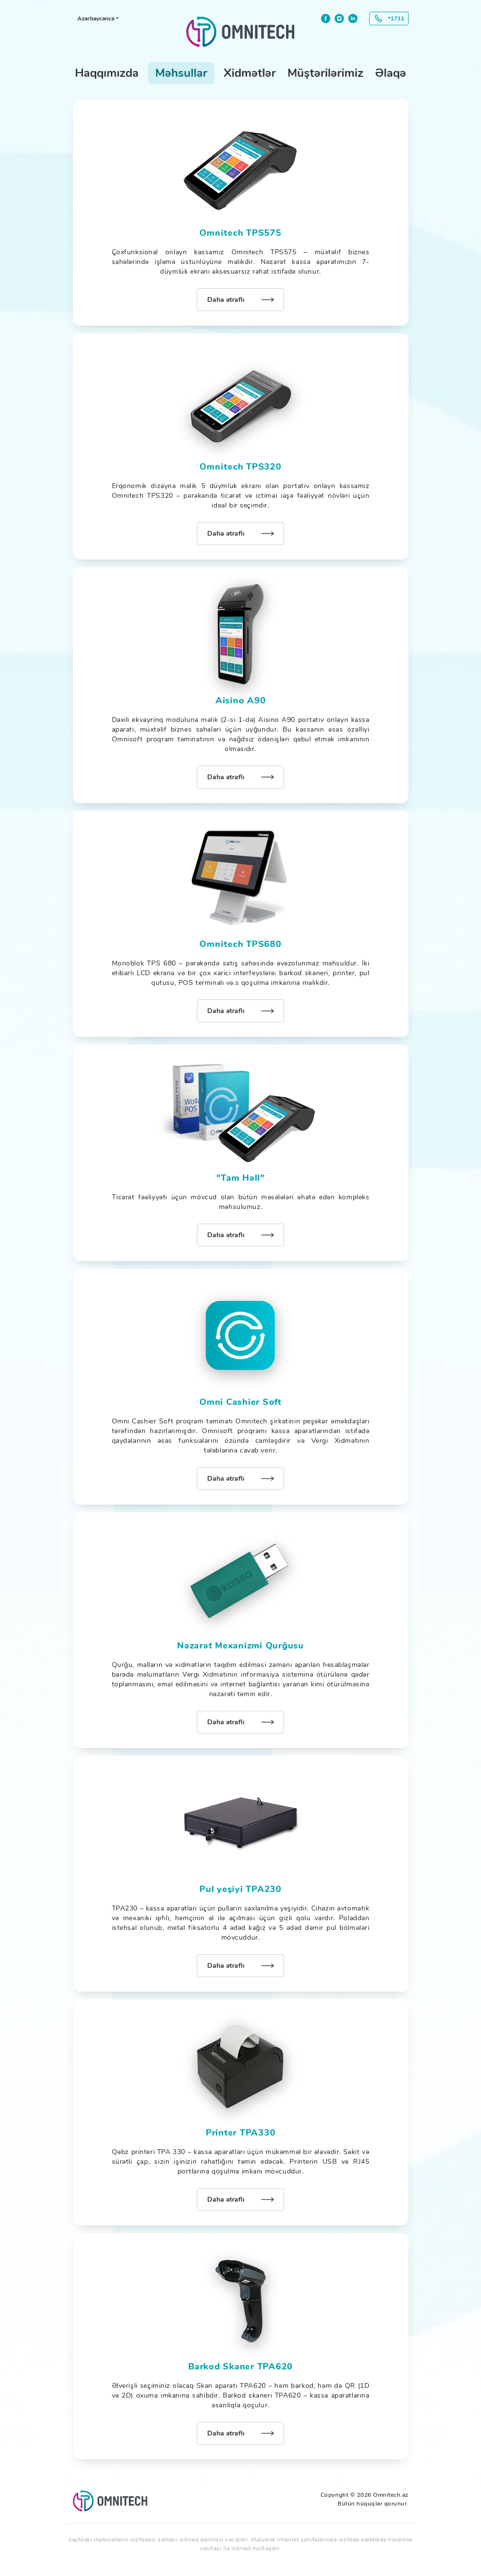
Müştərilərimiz (325, 73)
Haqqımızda (107, 73)
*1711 (396, 18)
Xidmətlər (250, 73)
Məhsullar (181, 73)
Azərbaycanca (95, 18)
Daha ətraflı (226, 299)
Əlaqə (390, 73)
